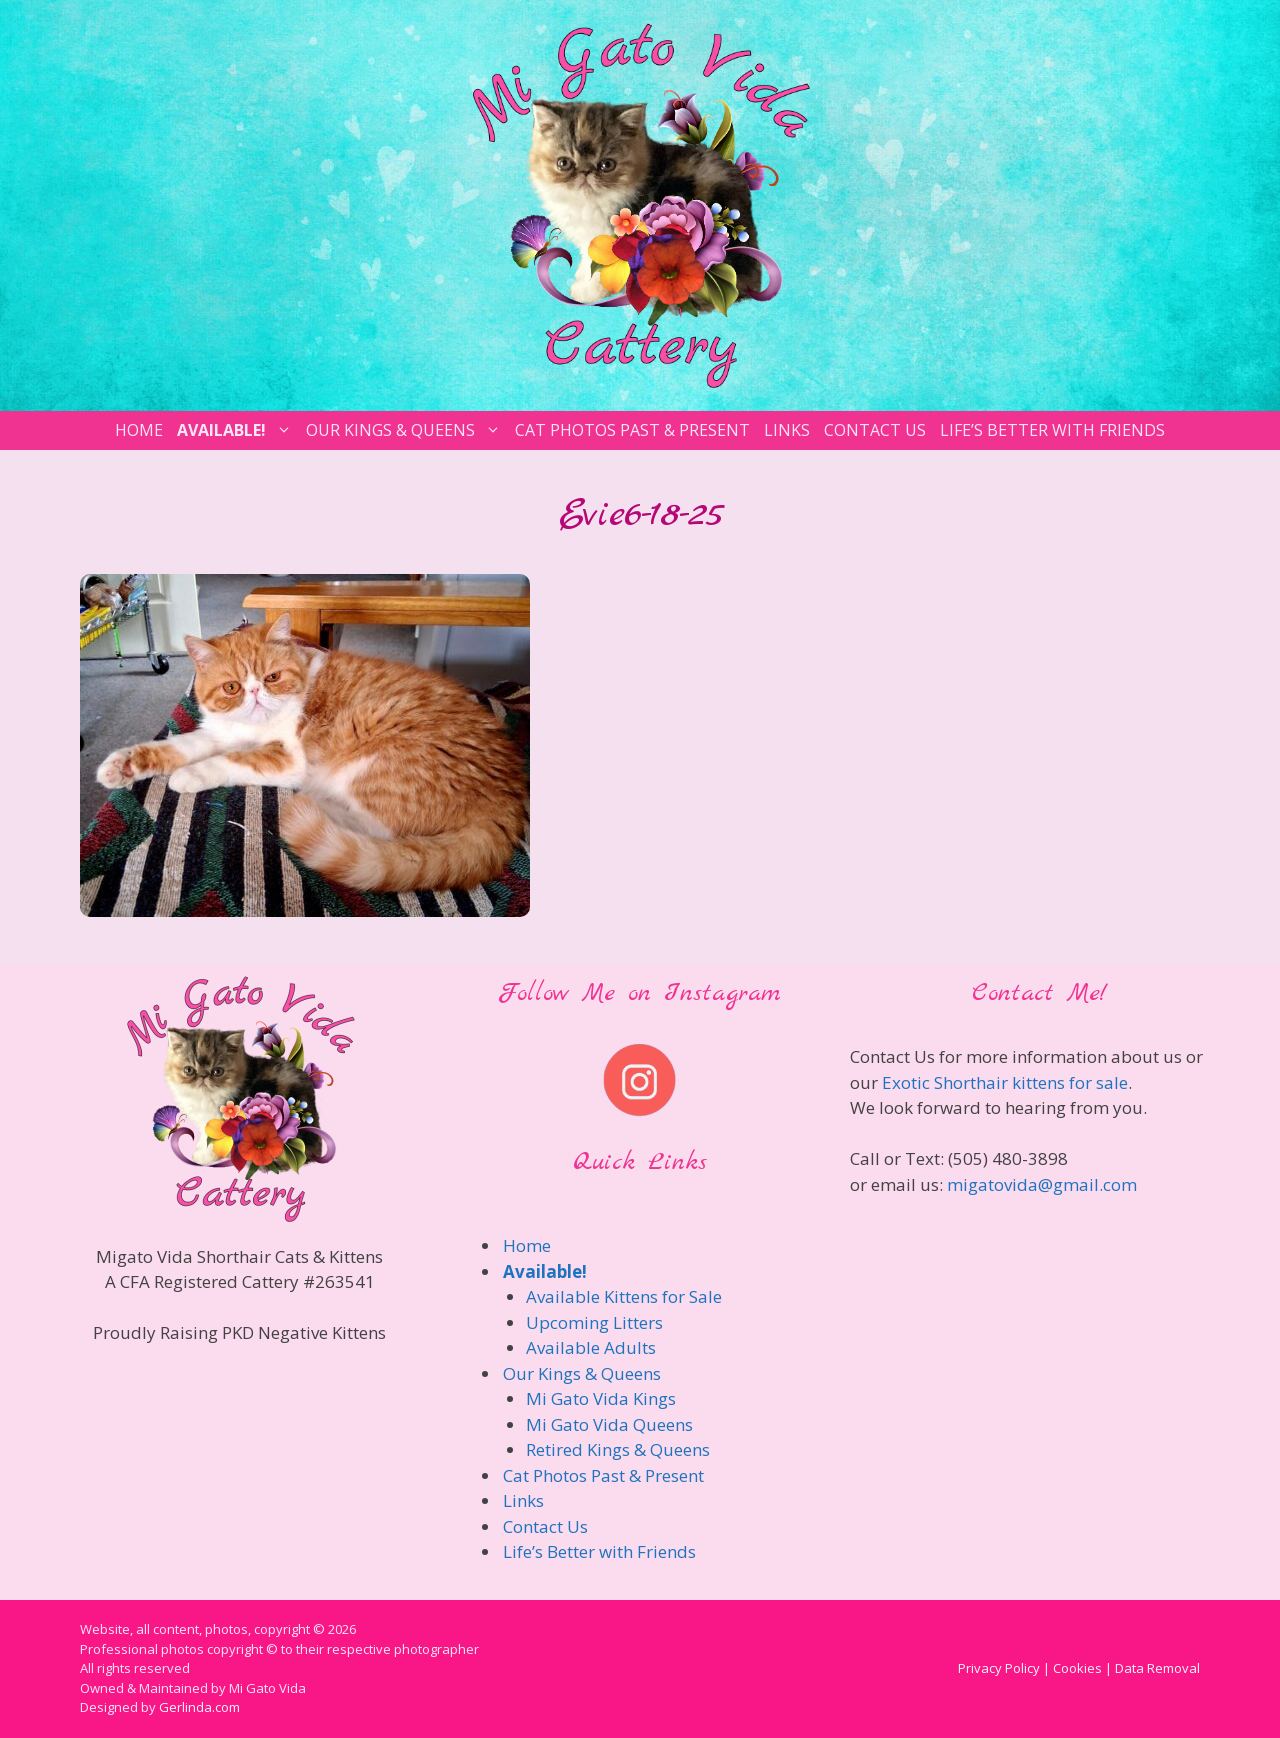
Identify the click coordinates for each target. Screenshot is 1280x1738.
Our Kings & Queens (406, 430)
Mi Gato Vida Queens (609, 1424)
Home (139, 430)
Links (787, 430)
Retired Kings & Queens (618, 1449)
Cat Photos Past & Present (632, 430)
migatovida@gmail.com (1042, 1184)
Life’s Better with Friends (1052, 430)
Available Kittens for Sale (624, 1296)
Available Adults (591, 1347)
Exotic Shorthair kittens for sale (1005, 1082)
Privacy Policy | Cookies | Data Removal (1079, 1668)
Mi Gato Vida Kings (601, 1398)
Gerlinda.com (199, 1707)
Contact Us (875, 430)
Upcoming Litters (594, 1322)
